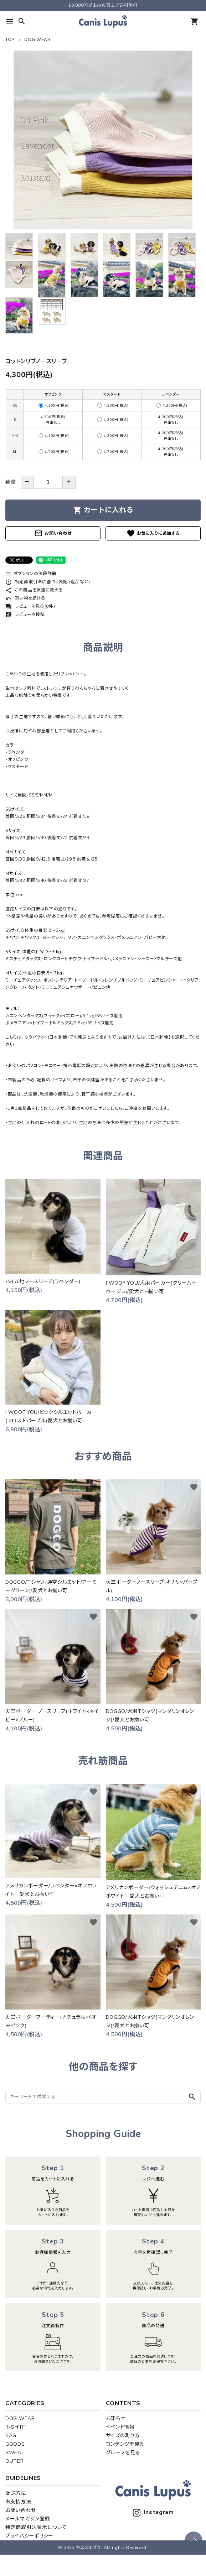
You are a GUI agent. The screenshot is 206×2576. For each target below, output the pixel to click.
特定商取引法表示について (36, 2527)
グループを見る (123, 2452)
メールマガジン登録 (27, 2518)
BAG (10, 2435)
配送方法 (15, 2493)
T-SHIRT (16, 2427)
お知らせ (115, 2418)
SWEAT (15, 2452)
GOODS (15, 2444)
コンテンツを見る (125, 2444)
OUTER (14, 2461)
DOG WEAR (20, 2418)
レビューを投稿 (25, 614)
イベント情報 (120, 2427)
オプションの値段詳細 (30, 573)
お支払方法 (18, 2501)
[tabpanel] (103, 140)
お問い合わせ (52, 533)
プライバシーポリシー (29, 2536)
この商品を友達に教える (34, 590)
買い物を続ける (25, 598)
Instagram (153, 2512)
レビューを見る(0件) (30, 606)
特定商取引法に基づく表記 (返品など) (47, 582)
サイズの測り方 (123, 2435)
